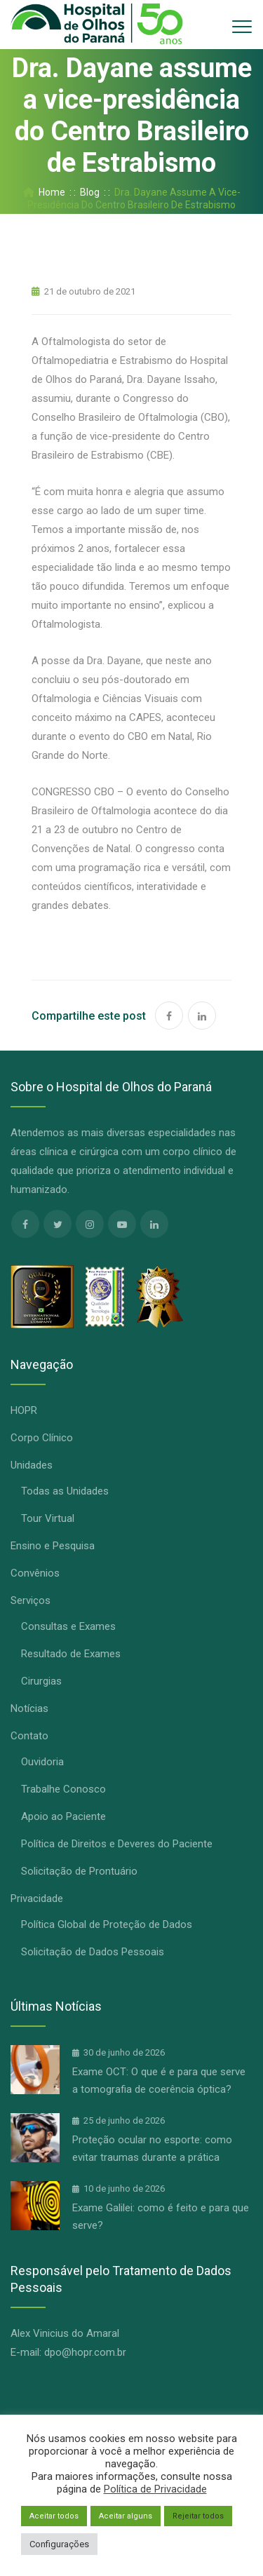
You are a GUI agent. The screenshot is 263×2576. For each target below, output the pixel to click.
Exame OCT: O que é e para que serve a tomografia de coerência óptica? (158, 2080)
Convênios (35, 1573)
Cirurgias (41, 1681)
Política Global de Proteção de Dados (106, 1924)
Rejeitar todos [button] (198, 2516)
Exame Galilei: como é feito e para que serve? (160, 2216)
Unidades (32, 1465)
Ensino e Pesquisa (53, 1545)
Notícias (29, 1708)
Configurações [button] (59, 2544)
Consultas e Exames (68, 1626)
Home (44, 192)
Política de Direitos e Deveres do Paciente (117, 1843)
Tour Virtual (47, 1518)
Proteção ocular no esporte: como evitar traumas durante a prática (152, 2148)
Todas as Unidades (65, 1491)
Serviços (30, 1600)
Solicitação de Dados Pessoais (92, 1952)
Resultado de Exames (71, 1653)
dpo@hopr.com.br (85, 2352)
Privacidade (37, 1898)
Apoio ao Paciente (63, 1816)
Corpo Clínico (42, 1437)
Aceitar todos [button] (54, 2516)
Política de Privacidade (155, 2489)
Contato (29, 1735)
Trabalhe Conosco (63, 1789)
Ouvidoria (42, 1761)
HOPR (24, 1410)
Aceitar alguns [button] (125, 2516)
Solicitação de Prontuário (79, 1871)
